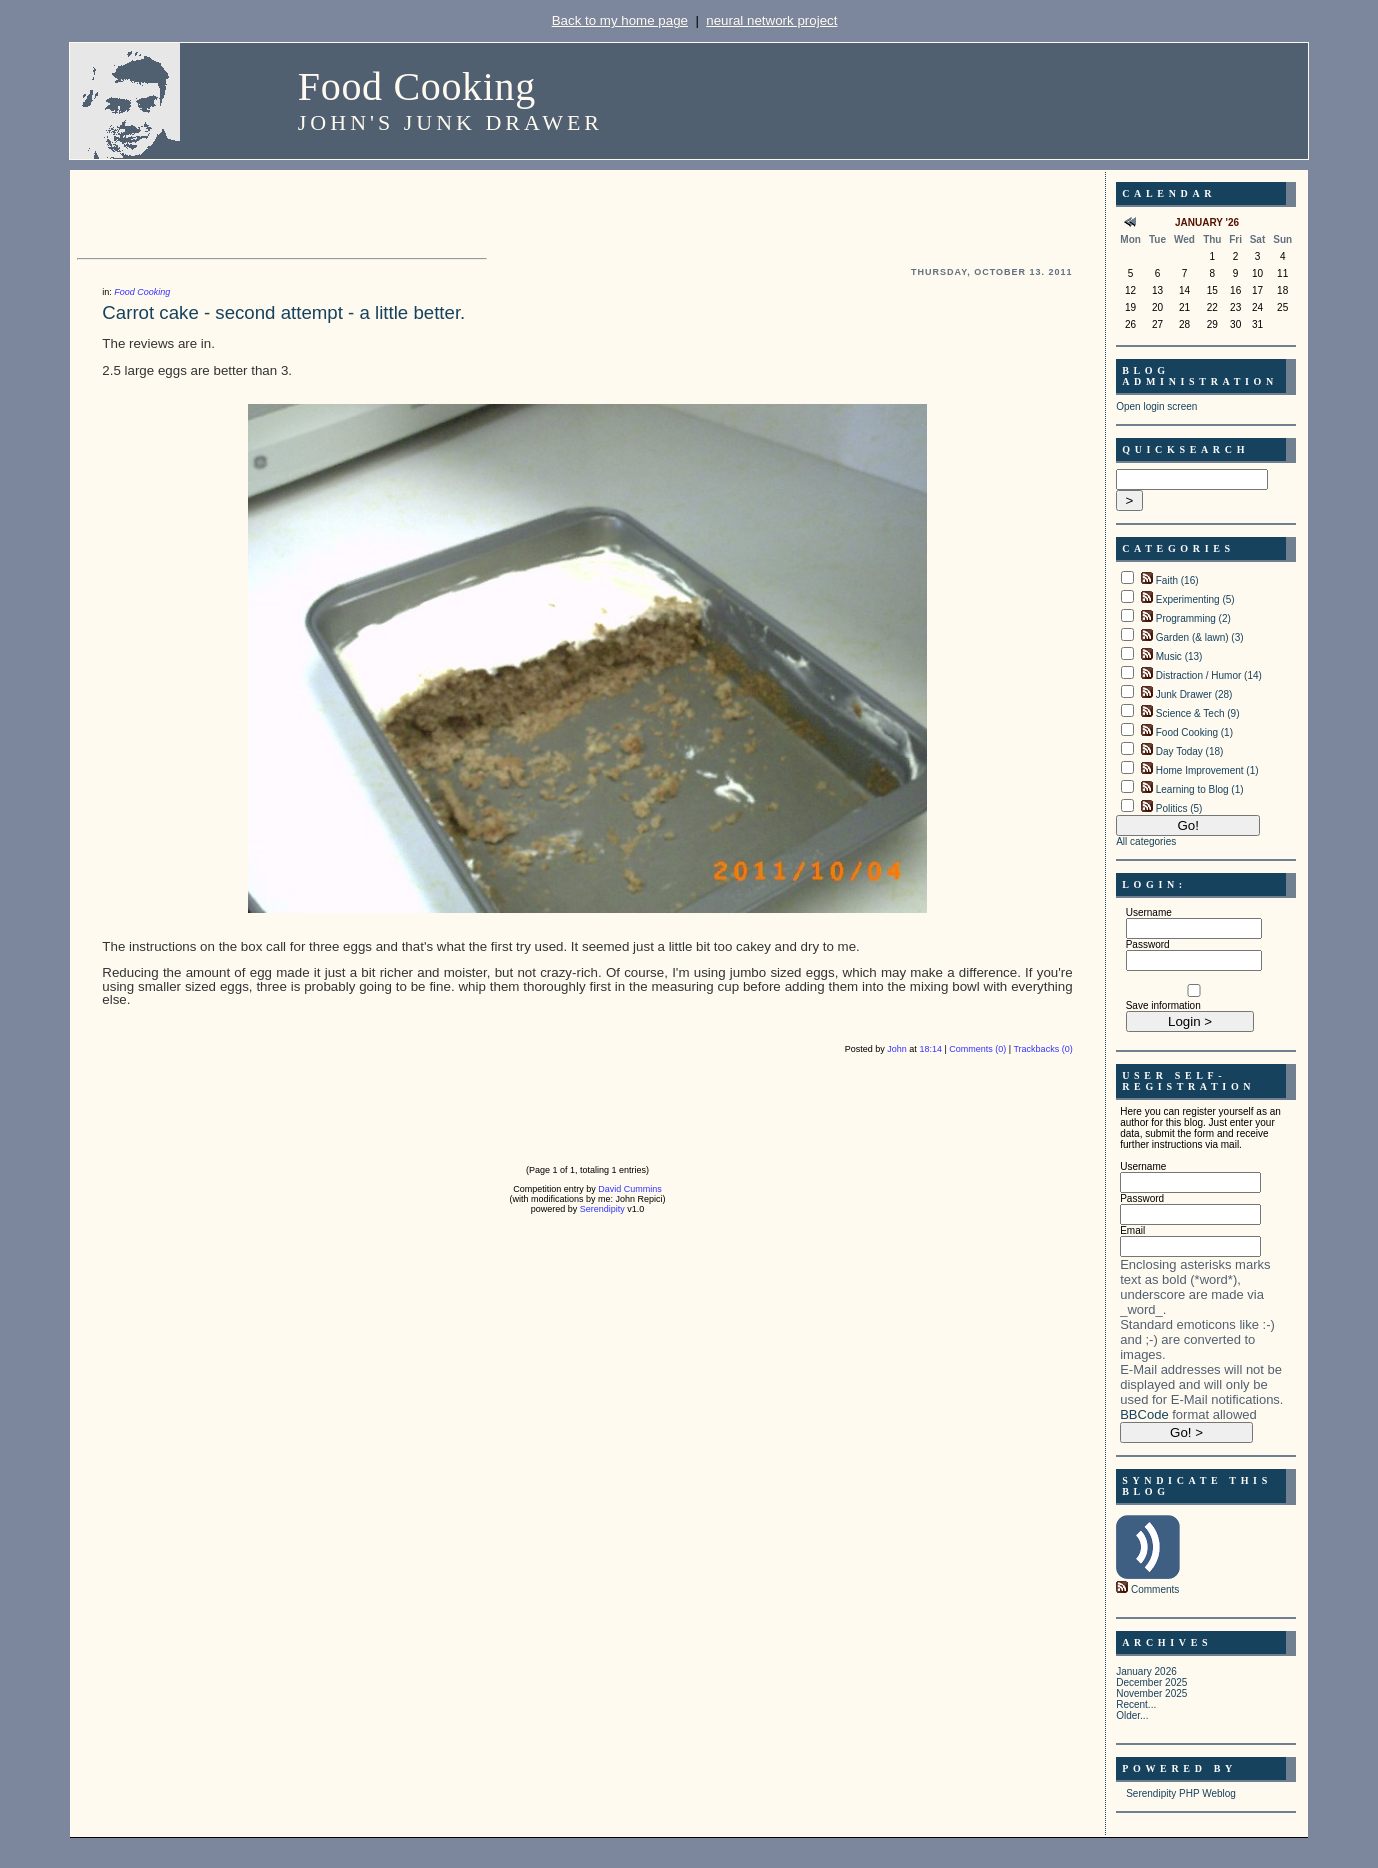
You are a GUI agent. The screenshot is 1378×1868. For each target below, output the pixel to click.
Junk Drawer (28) (1194, 694)
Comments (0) (977, 1049)
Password (1148, 944)
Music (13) (1179, 656)
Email (1132, 1230)
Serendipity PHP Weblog (1181, 1793)
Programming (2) (1193, 618)
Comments (1155, 1589)
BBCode (1144, 1414)
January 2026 (1146, 1671)
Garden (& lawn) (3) (1200, 637)
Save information (1163, 1005)
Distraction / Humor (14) (1209, 675)
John (897, 1049)
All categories (1146, 841)
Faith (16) (1177, 580)
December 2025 (1151, 1682)
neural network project (771, 20)
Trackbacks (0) (1042, 1049)
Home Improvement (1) (1207, 770)
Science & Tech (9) (1198, 713)
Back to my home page (620, 20)
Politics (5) (1179, 808)
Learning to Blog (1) (1200, 789)
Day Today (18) (1190, 751)
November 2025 (1151, 1693)
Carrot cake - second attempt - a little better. (283, 312)
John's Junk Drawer (450, 122)
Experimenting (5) (1195, 599)
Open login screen (1156, 406)
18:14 (930, 1049)
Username (1149, 912)
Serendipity (602, 1209)
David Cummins (630, 1189)
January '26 (1207, 222)
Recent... (1136, 1704)
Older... (1132, 1715)
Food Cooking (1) (1194, 732)
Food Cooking (417, 86)
